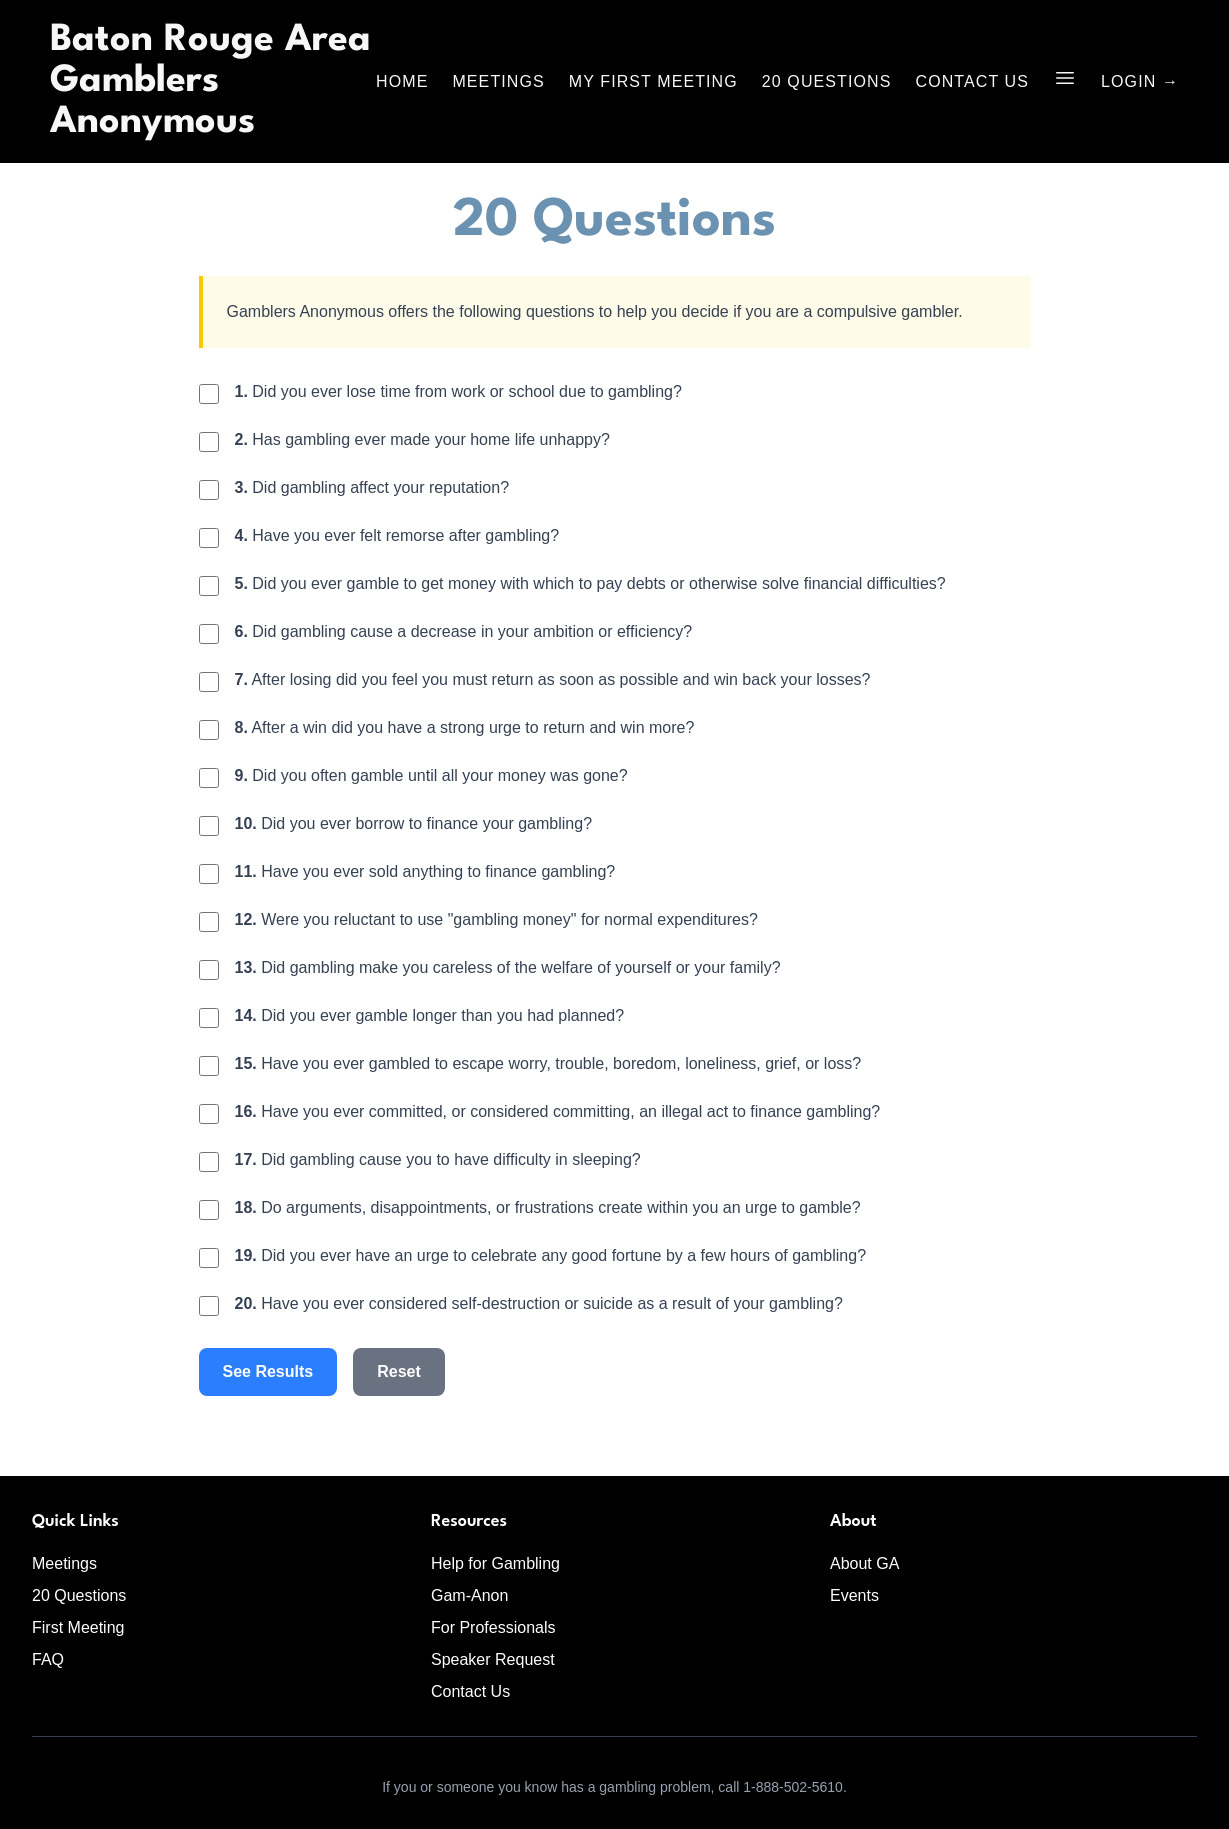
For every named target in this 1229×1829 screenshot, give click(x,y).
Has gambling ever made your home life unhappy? (422, 439)
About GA (864, 1563)
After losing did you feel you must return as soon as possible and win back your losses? (553, 679)
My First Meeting (653, 81)
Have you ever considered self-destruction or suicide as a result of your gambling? (539, 1303)
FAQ (48, 1659)
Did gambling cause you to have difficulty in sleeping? (438, 1159)
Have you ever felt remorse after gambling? (397, 535)
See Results (268, 1371)
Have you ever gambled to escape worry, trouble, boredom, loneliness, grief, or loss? (548, 1063)
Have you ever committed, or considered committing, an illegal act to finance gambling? (558, 1111)
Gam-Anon (469, 1595)
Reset (399, 1371)
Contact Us (973, 81)
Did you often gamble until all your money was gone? (431, 775)
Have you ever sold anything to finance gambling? (425, 871)
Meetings (498, 81)
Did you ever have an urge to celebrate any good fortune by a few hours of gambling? (551, 1255)
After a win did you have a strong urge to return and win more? (465, 727)
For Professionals (493, 1627)
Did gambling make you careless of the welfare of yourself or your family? (508, 967)
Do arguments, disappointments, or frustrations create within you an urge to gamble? (548, 1207)
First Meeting (78, 1627)
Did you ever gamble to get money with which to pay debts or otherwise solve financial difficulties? (590, 583)
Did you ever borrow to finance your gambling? (414, 823)
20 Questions (827, 81)
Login (1140, 81)
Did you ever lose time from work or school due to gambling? (458, 391)
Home (402, 81)
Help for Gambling (495, 1563)
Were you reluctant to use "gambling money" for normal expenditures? (496, 919)
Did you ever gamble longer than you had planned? (430, 1015)
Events (854, 1595)
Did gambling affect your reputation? (372, 487)
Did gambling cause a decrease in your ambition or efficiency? (464, 631)
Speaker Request (493, 1659)
